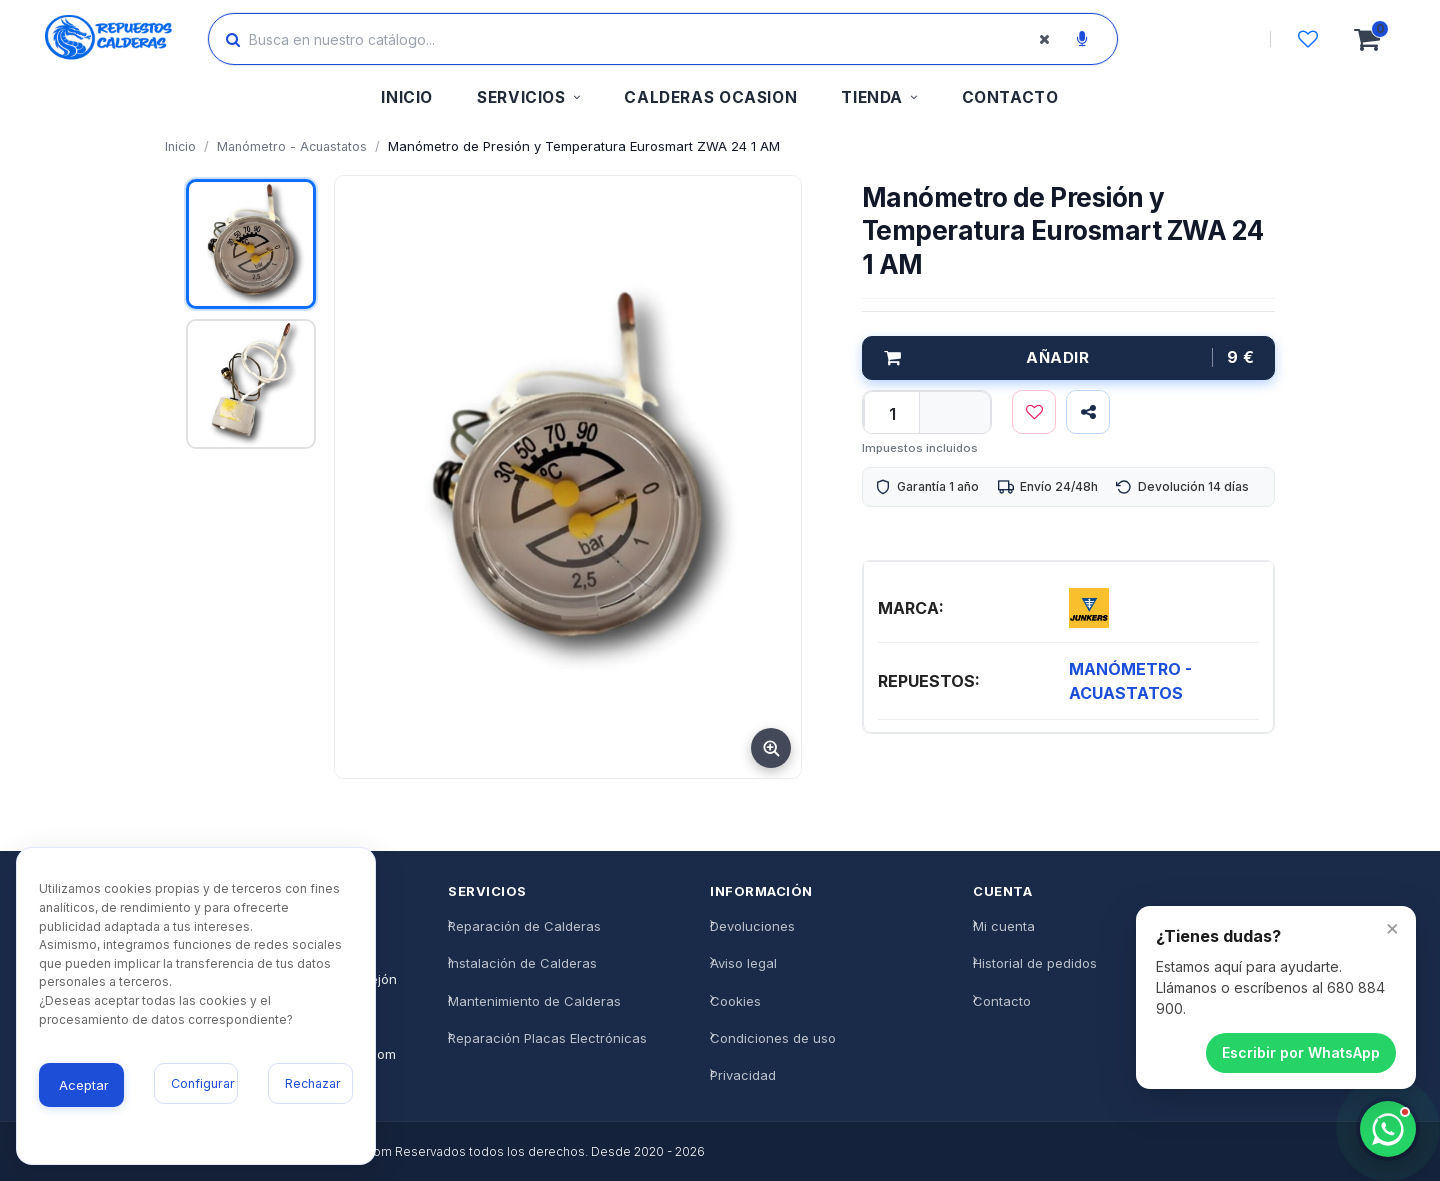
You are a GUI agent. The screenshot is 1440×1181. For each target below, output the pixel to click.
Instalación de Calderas (522, 963)
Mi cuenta (1004, 926)
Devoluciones (752, 926)
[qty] (892, 414)
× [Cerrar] (1392, 927)
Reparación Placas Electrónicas (547, 1038)
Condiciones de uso (773, 1038)
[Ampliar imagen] (771, 748)
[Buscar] (233, 39)
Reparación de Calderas (524, 926)
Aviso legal (743, 963)
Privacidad (743, 1075)
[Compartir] (1088, 412)
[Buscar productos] (645, 39)
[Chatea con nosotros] (1388, 1129)
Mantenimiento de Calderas (534, 1001)
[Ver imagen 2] (251, 384)
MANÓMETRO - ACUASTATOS (1130, 681)
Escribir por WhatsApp (1301, 1052)
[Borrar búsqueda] (1044, 39)
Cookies (735, 1001)
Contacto (1002, 1001)
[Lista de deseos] (1308, 39)
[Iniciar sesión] (1213, 39)
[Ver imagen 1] (251, 244)
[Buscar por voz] (1082, 39)
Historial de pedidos (1035, 963)
